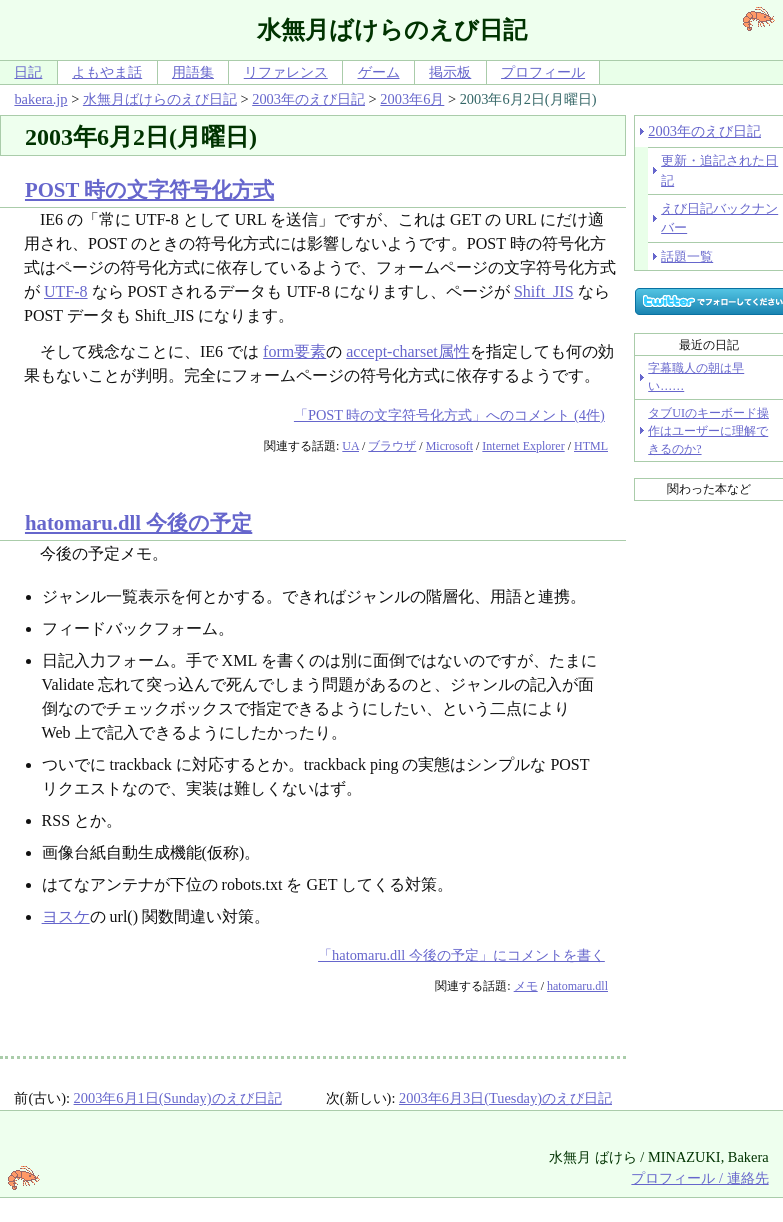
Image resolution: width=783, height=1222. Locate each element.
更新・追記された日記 (719, 170)
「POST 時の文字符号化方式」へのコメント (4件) (449, 415)
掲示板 (450, 72)
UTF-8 (66, 291)
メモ (526, 986)
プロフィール (543, 72)
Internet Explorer (523, 446)
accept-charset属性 (407, 351)
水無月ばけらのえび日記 (160, 99)
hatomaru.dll (577, 986)
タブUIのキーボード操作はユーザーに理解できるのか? (708, 431)
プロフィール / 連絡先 (699, 1178)
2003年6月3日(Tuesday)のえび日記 (505, 1098)
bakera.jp (40, 99)
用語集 (193, 72)
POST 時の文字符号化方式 (149, 189)
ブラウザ (392, 446)
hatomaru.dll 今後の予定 (138, 522)
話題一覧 (687, 256)
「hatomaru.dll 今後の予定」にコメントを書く (461, 955)
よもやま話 (107, 72)
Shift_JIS (544, 291)
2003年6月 (412, 99)
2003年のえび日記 (308, 99)
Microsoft (449, 446)
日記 (28, 72)
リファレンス (286, 72)
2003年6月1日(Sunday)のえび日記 (178, 1098)
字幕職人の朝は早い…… (696, 377)
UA (350, 446)
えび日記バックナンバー (719, 218)
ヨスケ (66, 916)
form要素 (294, 351)
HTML (591, 446)
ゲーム (379, 72)
